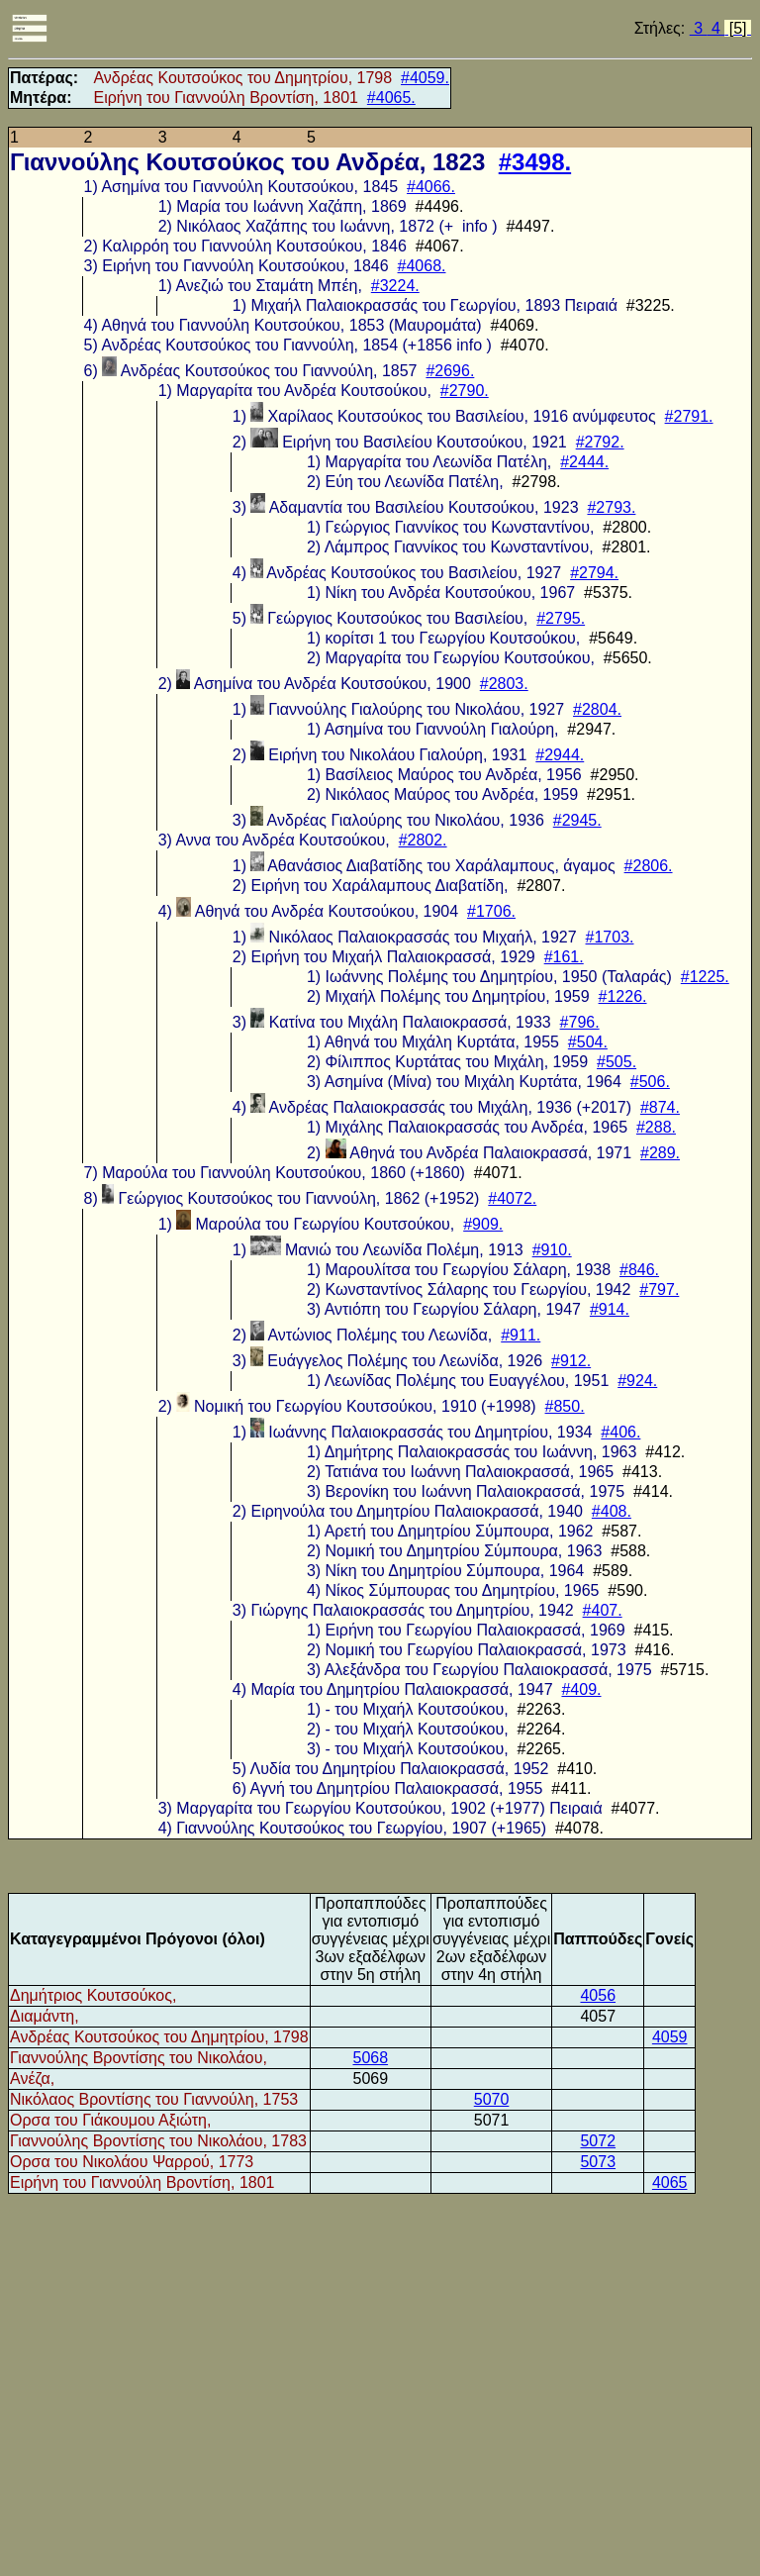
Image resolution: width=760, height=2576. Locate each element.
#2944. (559, 754)
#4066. (431, 186)
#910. (552, 1249)
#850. (565, 1406)
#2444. (584, 461)
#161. (564, 956)
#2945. (577, 820)
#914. (609, 1309)
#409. (581, 1689)
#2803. (504, 683)
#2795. (560, 618)
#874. (660, 1107)
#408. (611, 1511)
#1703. (610, 937)
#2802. (423, 840)
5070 (492, 2099)
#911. (520, 1335)
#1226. (623, 996)
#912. (571, 1360)
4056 (598, 1995)
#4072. (512, 1198)
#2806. (648, 865)
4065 (670, 2182)
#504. (588, 1042)
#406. (620, 1432)
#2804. (597, 709)
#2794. (594, 572)
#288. (656, 1127)
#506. (650, 1081)
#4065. (391, 97)
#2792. (600, 442)
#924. (637, 1380)
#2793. (611, 507)
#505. (616, 1061)
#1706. (491, 911)
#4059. (425, 77)
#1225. (705, 976)
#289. (660, 1152)
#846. (639, 1269)
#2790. (464, 390)
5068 (370, 2057)
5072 (598, 2140)
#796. (580, 1022)
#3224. (395, 285)
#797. (659, 1289)
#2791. (689, 416)
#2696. (450, 370)
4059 (670, 2037)
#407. (602, 1610)
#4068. (422, 265)
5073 (598, 2161)
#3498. (535, 162)
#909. (483, 1224)
